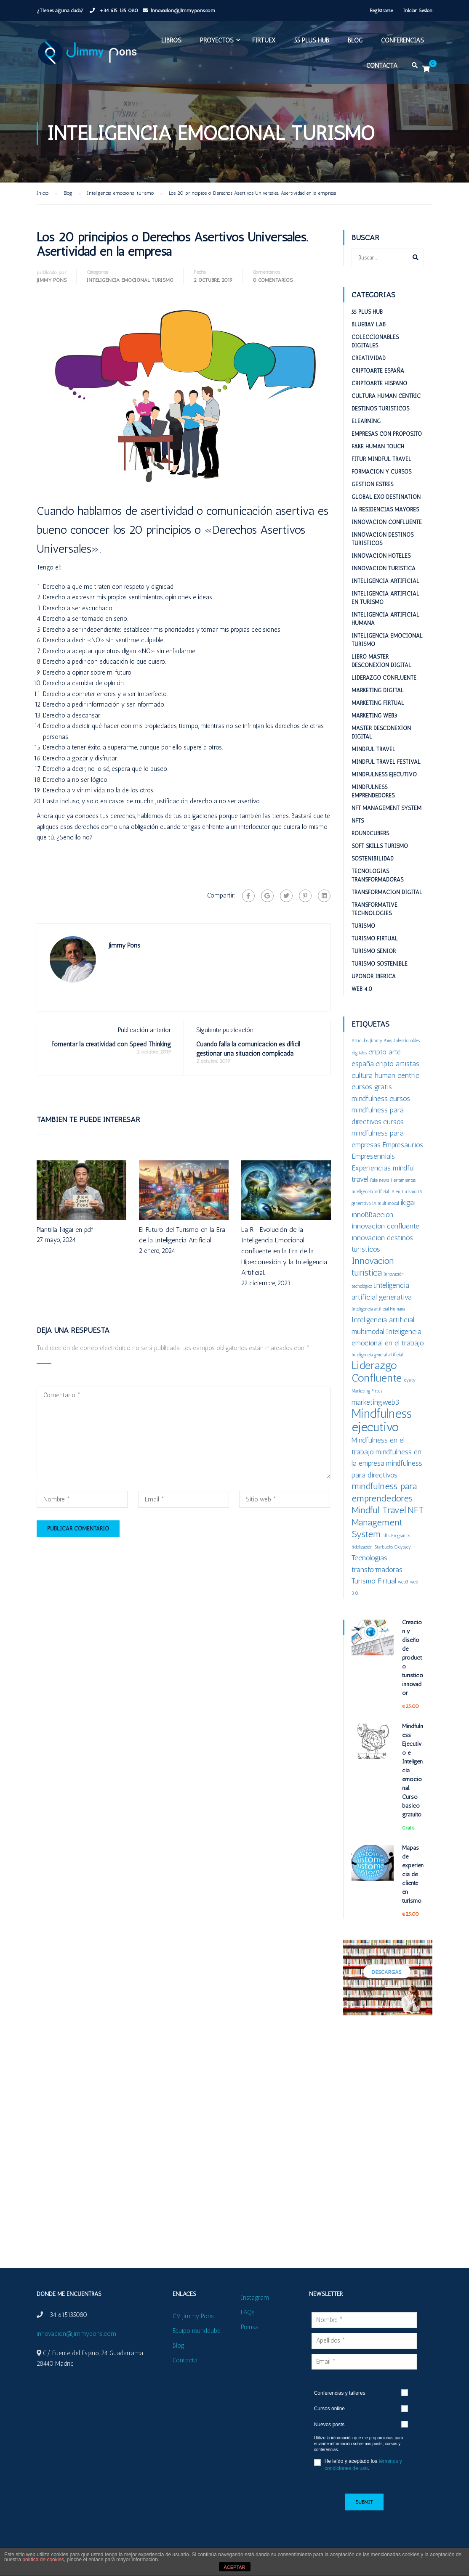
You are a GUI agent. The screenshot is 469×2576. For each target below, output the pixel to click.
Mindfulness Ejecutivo (384, 774)
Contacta (381, 65)
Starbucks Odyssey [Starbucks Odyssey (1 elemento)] (392, 1547)
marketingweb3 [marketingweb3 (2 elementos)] (375, 1402)
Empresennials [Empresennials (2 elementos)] (373, 1156)
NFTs (358, 821)
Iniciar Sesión (417, 10)
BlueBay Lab (369, 324)
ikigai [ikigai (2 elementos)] (408, 1202)
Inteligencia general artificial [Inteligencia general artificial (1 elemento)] (377, 1355)
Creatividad (369, 358)
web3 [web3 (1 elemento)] (403, 1582)
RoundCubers (370, 833)
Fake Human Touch (378, 446)
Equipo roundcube (197, 2331)
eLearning (366, 421)
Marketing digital (378, 690)
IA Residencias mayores (385, 509)
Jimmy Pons (52, 280)
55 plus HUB (311, 40)
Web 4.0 (362, 989)
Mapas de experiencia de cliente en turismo (413, 1874)
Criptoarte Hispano (379, 383)
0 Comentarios (273, 280)
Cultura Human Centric (386, 396)
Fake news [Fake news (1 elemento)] (379, 1180)
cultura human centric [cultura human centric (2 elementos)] (385, 1075)
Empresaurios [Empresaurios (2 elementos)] (402, 1144)
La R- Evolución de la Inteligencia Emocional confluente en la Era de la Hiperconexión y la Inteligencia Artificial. (284, 1251)
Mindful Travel (373, 749)
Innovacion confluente (387, 522)
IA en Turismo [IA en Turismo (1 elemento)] (403, 1191)
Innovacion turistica (384, 568)
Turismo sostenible (380, 964)
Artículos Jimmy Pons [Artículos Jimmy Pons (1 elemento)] (372, 1040)
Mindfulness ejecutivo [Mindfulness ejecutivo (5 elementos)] (382, 1420)
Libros (171, 40)
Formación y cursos (381, 472)
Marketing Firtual (378, 703)
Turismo (363, 926)
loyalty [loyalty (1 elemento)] (409, 1380)
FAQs (248, 2312)
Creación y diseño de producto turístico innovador (412, 1658)
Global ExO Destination (386, 497)
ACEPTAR (234, 2567)
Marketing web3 (374, 715)
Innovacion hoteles (381, 556)
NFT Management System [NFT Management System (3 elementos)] (388, 1522)
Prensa (249, 2327)
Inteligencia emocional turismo (130, 280)
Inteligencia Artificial (385, 581)
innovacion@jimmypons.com (183, 10)
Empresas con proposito (387, 434)
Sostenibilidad (373, 858)
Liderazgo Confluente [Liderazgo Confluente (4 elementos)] (377, 1371)
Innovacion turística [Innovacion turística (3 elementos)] (373, 1267)
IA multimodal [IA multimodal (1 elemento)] (385, 1203)
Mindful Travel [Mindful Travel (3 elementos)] (379, 1510)
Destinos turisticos (380, 408)
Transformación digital (387, 892)
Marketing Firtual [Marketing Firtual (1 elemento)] (367, 1391)
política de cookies (43, 2560)
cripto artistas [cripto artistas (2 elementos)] (397, 1063)
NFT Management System (386, 808)
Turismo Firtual (375, 938)
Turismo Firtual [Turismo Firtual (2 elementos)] (374, 1580)
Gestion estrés (372, 484)
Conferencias (402, 40)
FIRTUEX (263, 40)
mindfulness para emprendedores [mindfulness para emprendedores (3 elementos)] (384, 1492)
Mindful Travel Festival (386, 762)
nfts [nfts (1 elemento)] (385, 1535)
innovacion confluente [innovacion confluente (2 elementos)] (385, 1225)
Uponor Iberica (374, 976)
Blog (355, 40)
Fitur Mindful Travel (381, 459)
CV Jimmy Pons (193, 2316)
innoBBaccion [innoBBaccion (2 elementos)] (372, 1214)
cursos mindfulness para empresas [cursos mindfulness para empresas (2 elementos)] (378, 1133)
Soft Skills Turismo (380, 846)
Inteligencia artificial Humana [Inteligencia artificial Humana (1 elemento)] (378, 1309)
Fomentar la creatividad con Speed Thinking (111, 1044)
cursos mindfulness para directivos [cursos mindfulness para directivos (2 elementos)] (381, 1110)
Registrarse (381, 10)
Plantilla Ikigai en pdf (65, 1230)
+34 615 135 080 (118, 10)
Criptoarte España (378, 371)
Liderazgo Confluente (384, 678)
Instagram (255, 2297)
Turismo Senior (374, 951)
